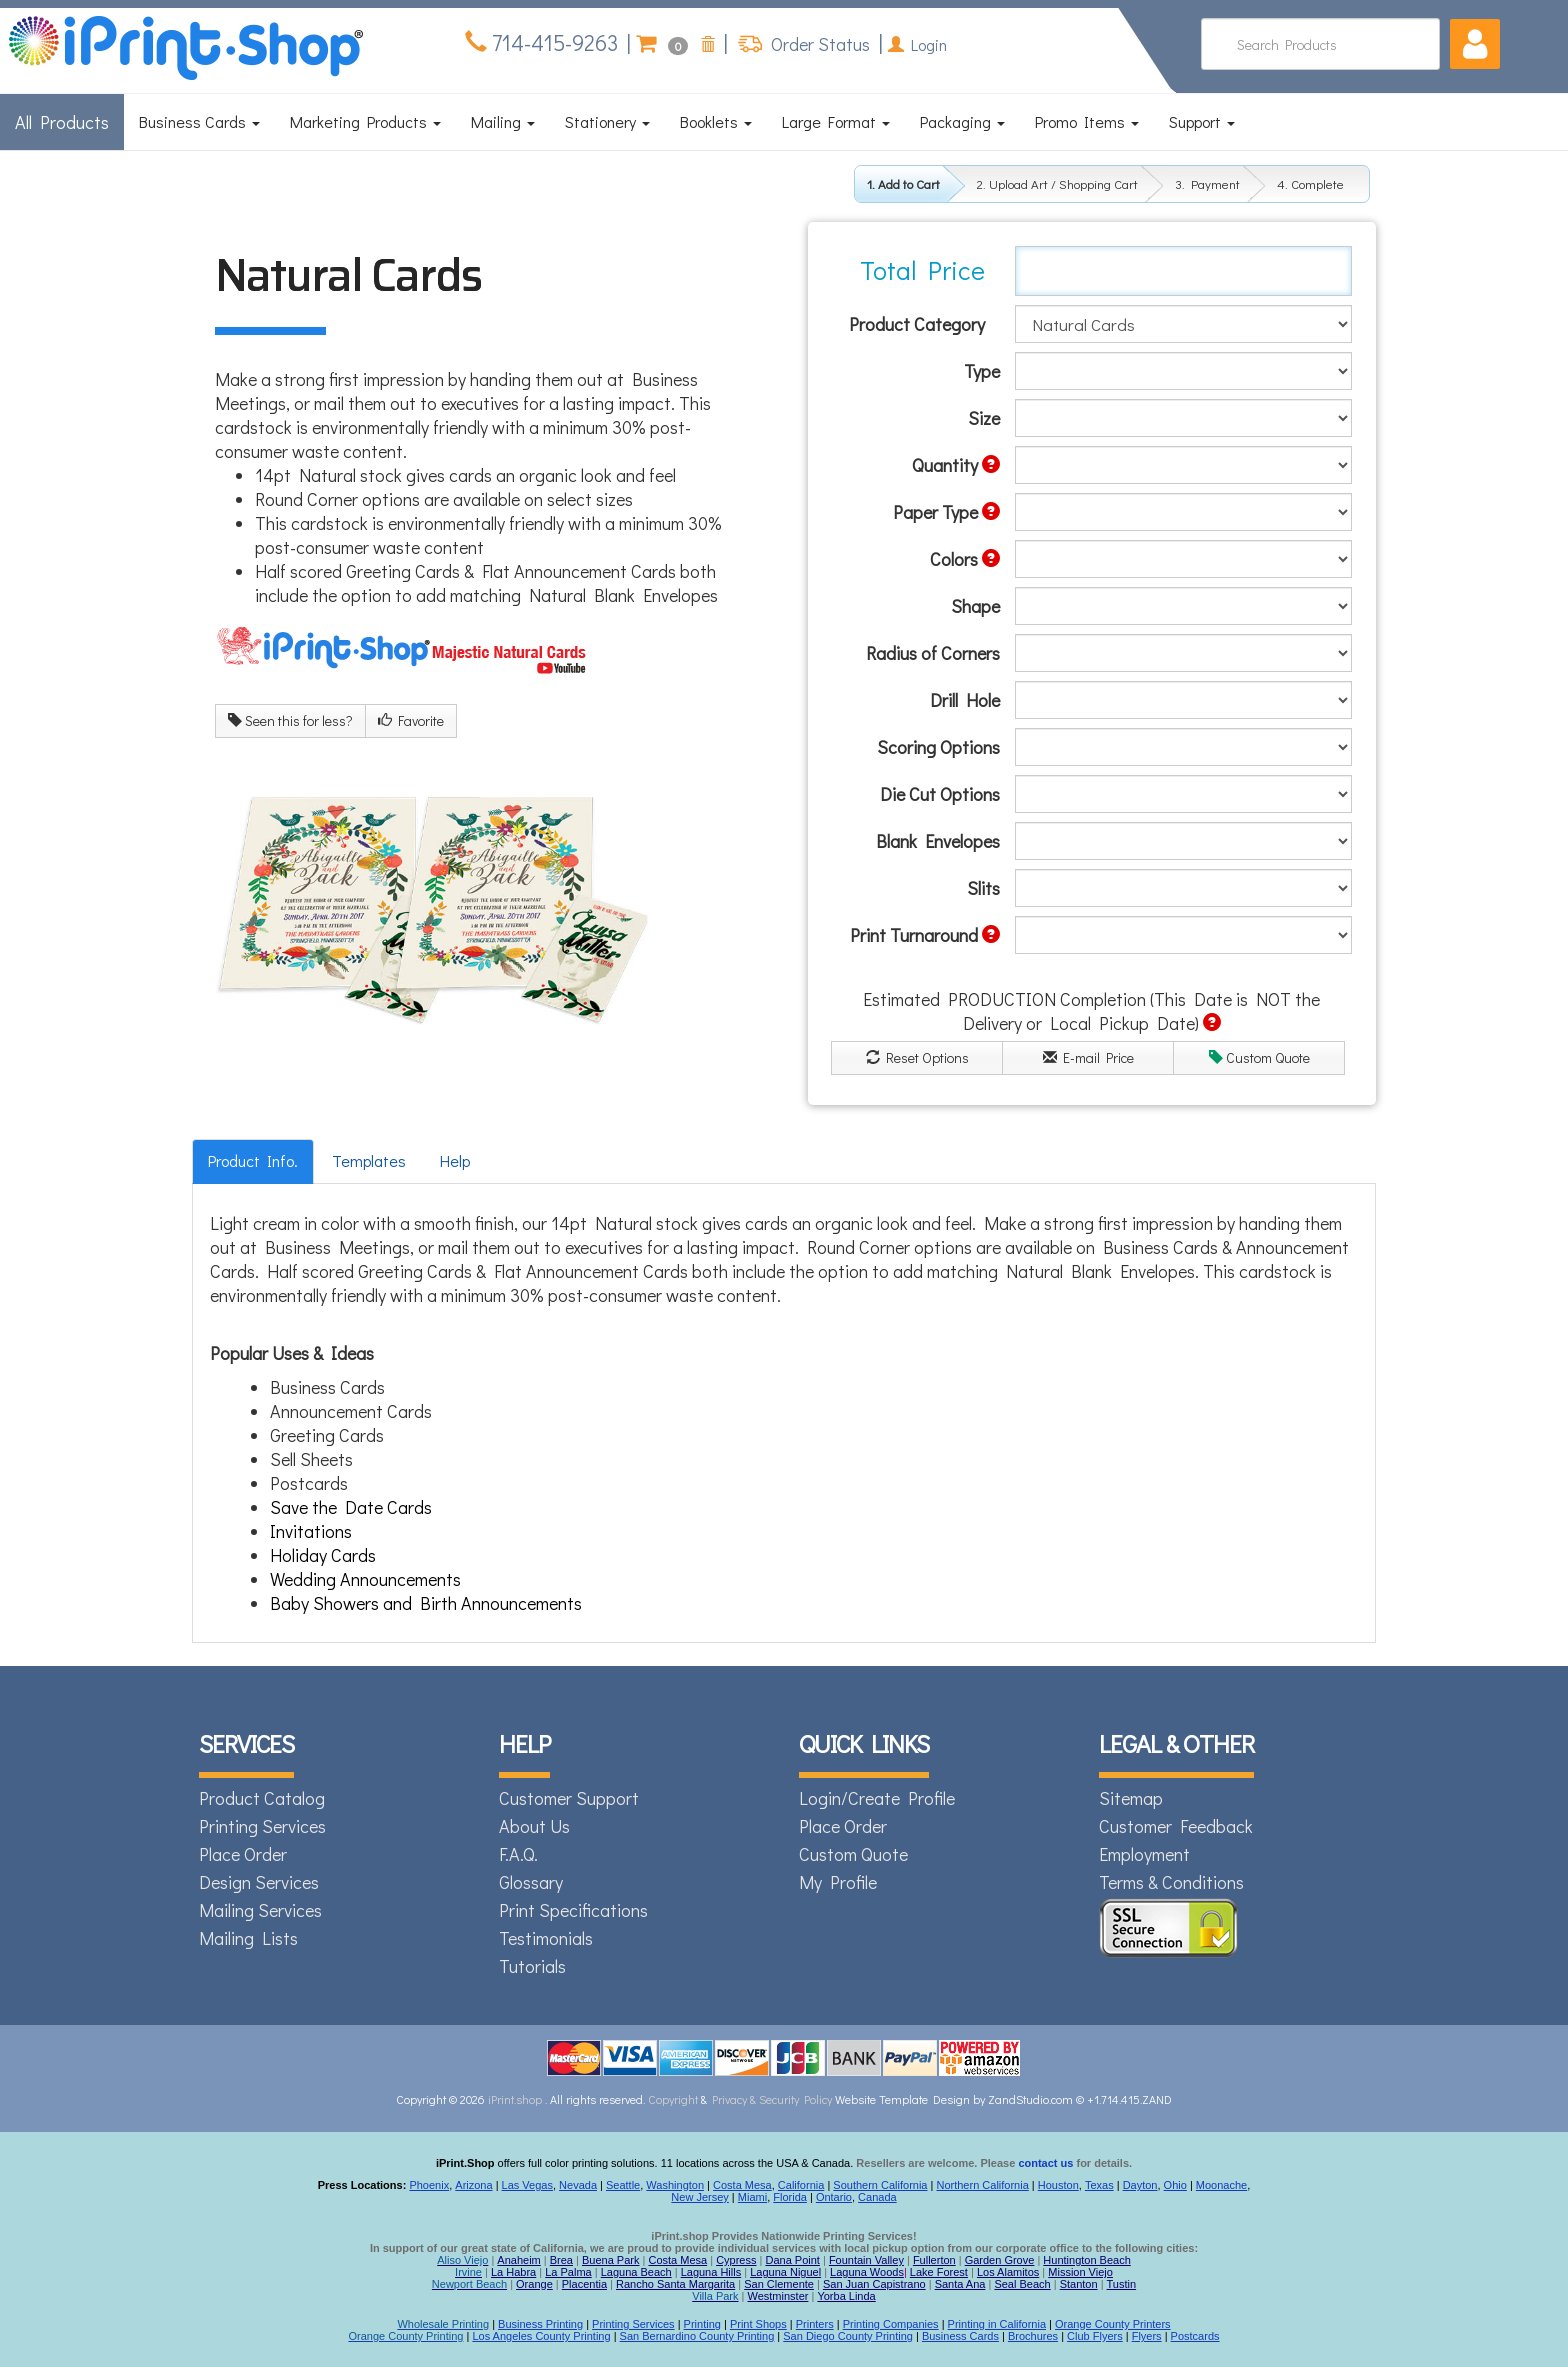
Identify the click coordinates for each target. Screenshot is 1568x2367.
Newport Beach (469, 2284)
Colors (965, 559)
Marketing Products (365, 121)
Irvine (468, 2272)
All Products (62, 122)
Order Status (818, 44)
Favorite (411, 720)
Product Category (917, 324)
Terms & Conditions (1171, 1882)
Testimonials (546, 1938)
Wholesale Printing (443, 2324)
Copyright (673, 2099)
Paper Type (946, 512)
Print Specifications (573, 1910)
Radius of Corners (933, 653)
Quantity (956, 465)
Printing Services (262, 1826)
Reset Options (917, 1057)
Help (455, 1160)
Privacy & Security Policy (773, 2099)
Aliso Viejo (462, 2260)
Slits (983, 888)
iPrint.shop (515, 2099)
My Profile (838, 1882)
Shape (975, 606)
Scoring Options (938, 747)
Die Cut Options (940, 794)
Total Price (922, 270)
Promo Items (1087, 121)
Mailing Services (260, 1910)
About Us (534, 1826)
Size (984, 418)
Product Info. (253, 1160)
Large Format (836, 121)
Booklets (716, 121)
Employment (1144, 1854)
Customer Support (569, 1798)
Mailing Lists (248, 1938)
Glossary (531, 1882)
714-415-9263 (552, 42)
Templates (369, 1160)
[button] (1475, 44)
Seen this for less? (290, 720)
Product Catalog (262, 1798)
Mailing (503, 121)
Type (982, 371)
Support (1202, 121)
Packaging (962, 121)
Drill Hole (965, 700)
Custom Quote (1259, 1057)
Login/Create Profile (877, 1798)
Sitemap (1131, 1798)
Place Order (243, 1854)
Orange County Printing (405, 2336)
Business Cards (199, 121)
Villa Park (715, 2296)
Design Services (259, 1882)
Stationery (607, 121)
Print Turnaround (925, 935)
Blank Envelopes (938, 841)
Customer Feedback (1176, 1826)
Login (917, 44)
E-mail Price (1088, 1057)
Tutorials (532, 1966)
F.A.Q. (518, 1854)
